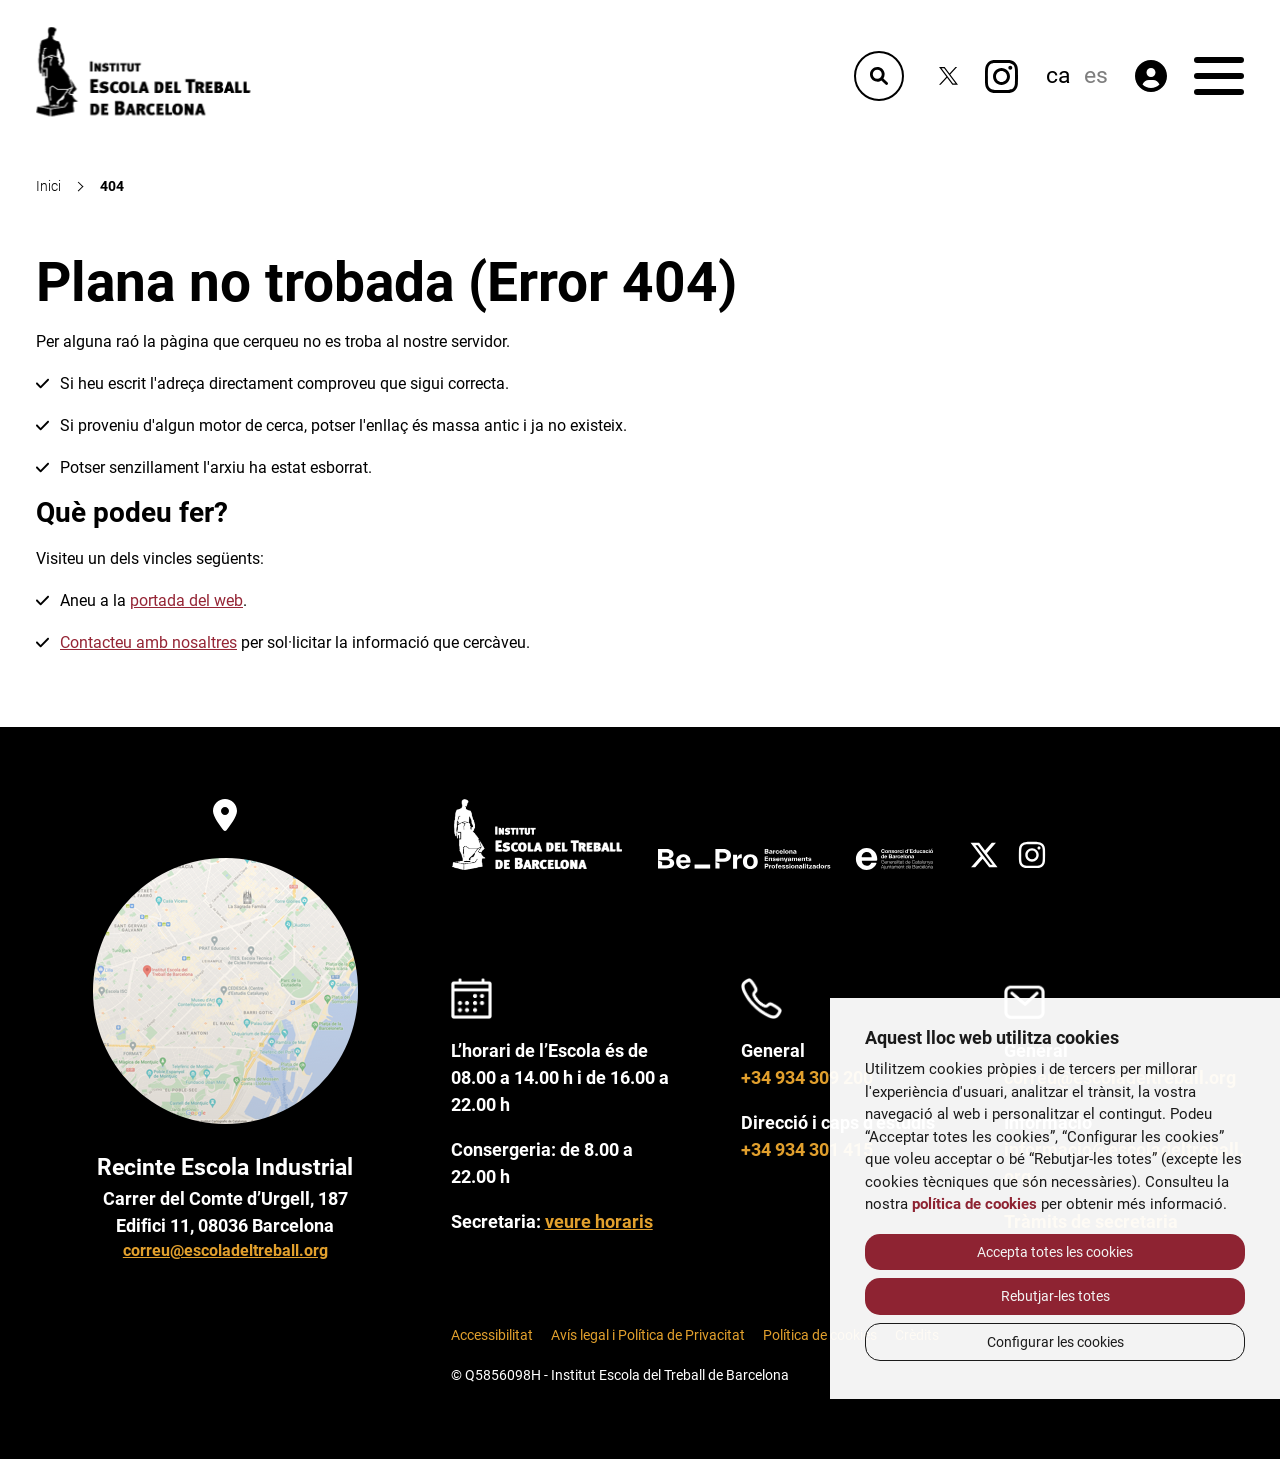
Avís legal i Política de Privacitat (648, 1335)
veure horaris (599, 1221)
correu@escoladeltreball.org (225, 1250)
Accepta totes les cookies (1055, 1252)
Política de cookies (820, 1335)
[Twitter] (948, 76)
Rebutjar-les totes (1055, 1296)
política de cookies (974, 1204)
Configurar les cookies (1055, 1342)
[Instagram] (1001, 76)
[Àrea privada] (1151, 76)
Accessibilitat (492, 1335)
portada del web (186, 600)
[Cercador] (879, 76)
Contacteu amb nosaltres (148, 642)
